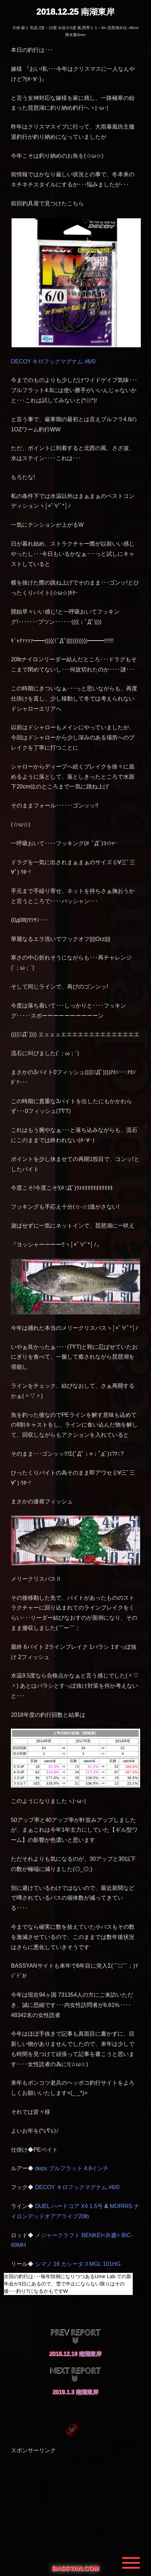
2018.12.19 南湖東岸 (76, 2354)
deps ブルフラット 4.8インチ (72, 2168)
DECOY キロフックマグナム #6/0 (53, 361)
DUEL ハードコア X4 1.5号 (69, 2206)
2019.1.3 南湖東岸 (76, 2392)
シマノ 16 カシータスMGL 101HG (78, 2264)
